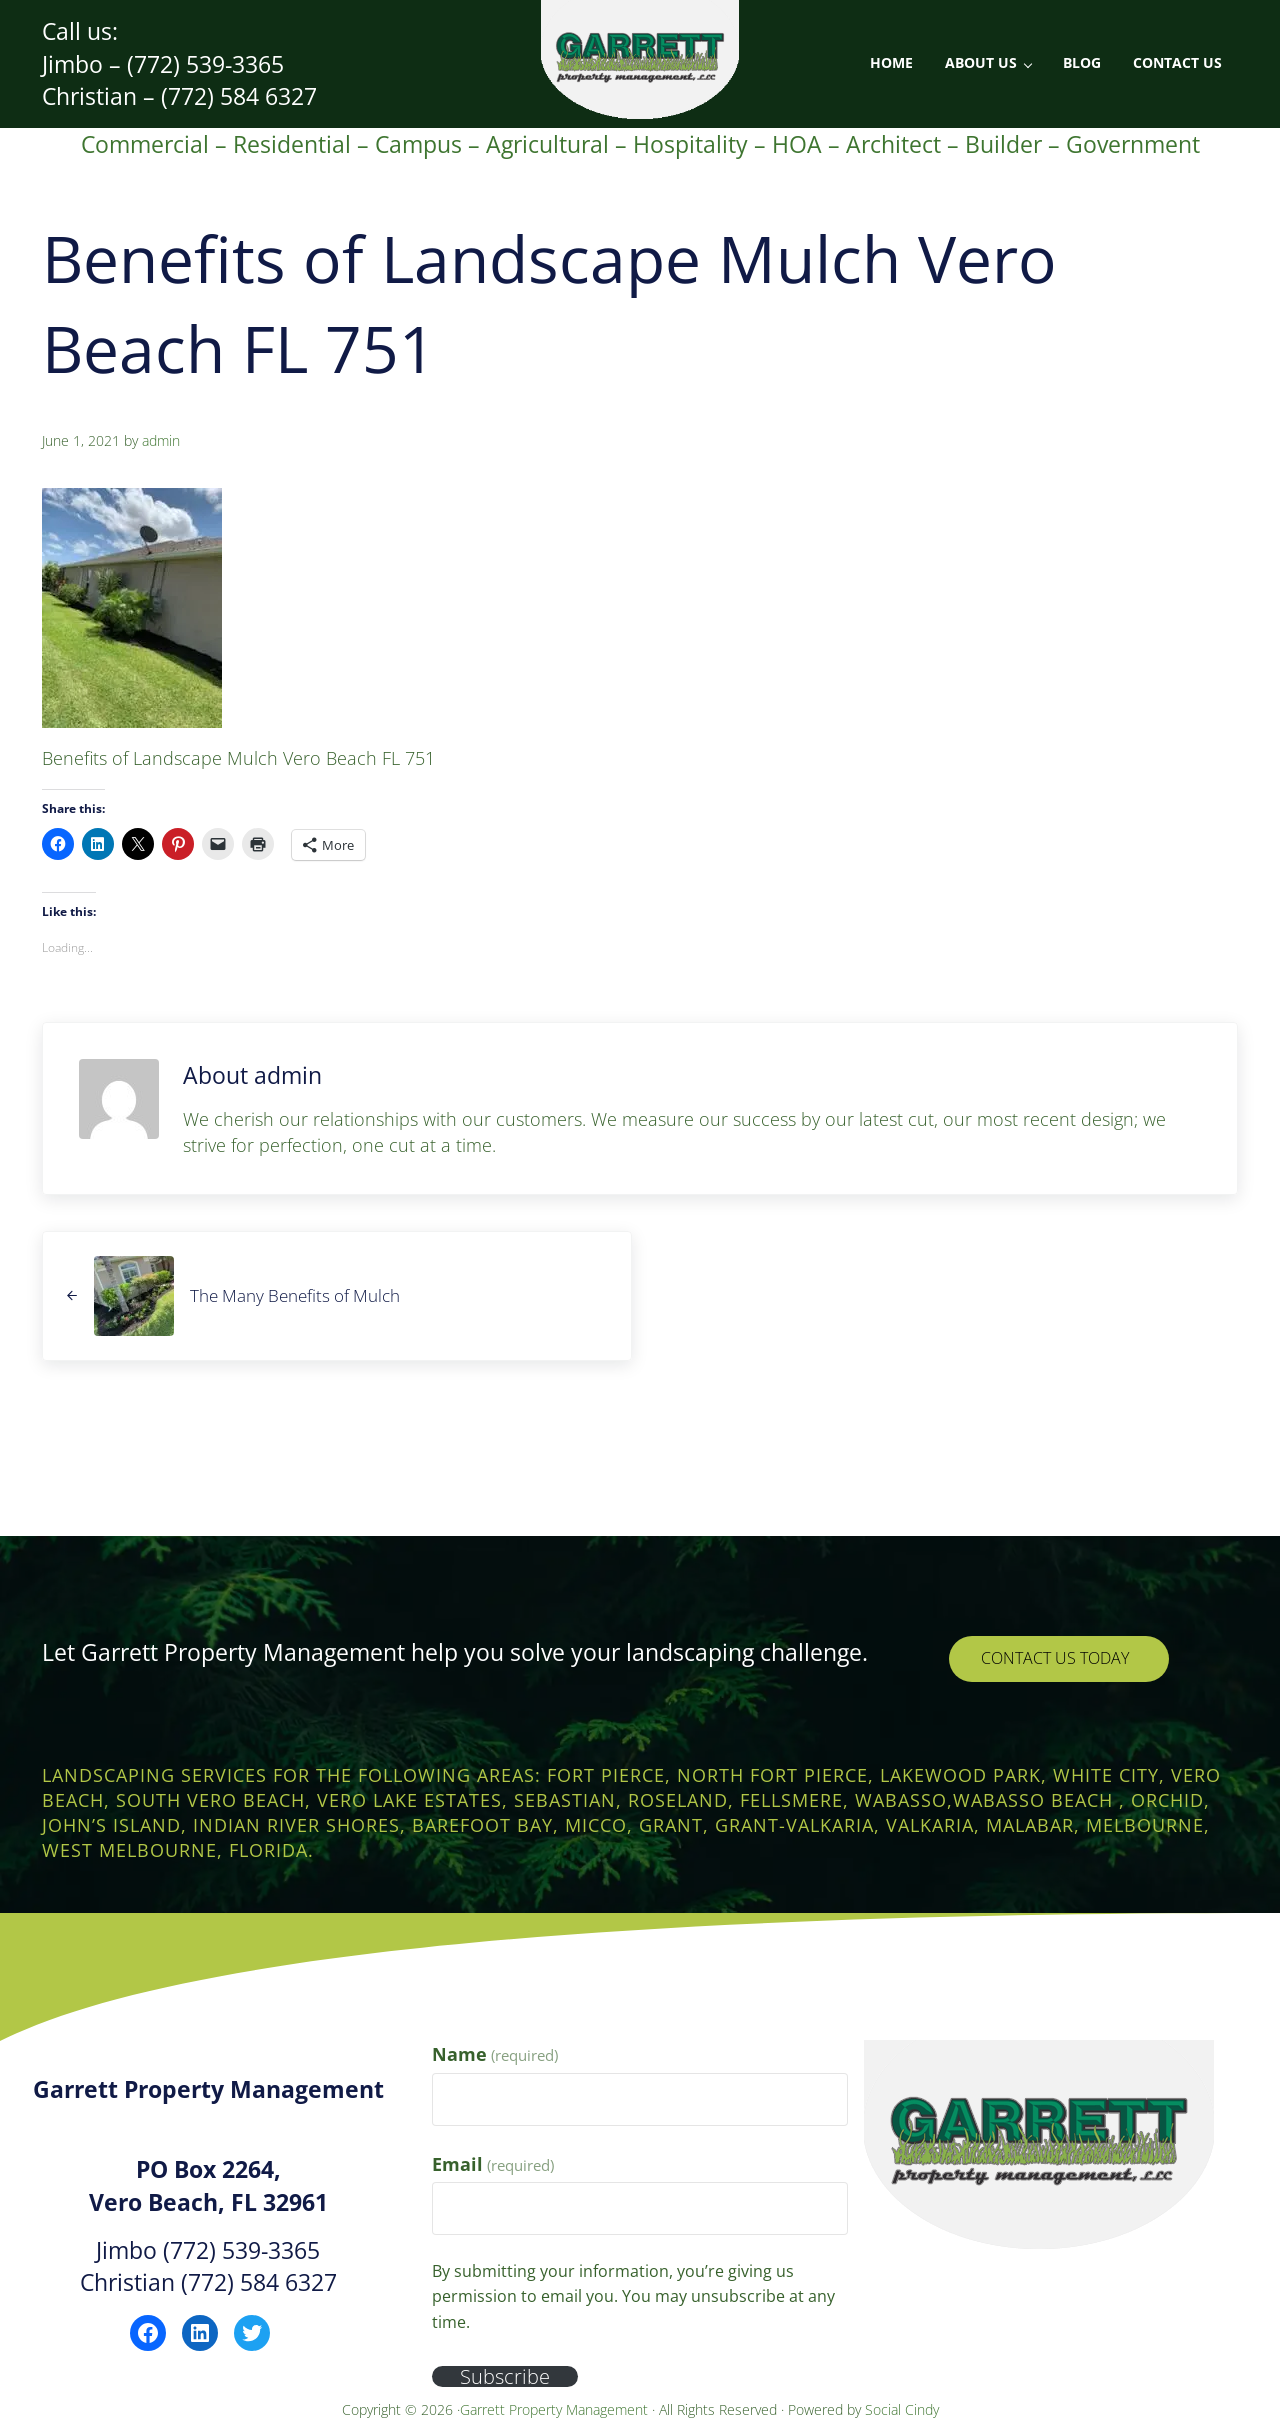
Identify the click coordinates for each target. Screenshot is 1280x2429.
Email (493, 2164)
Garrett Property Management (556, 2409)
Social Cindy (902, 2409)
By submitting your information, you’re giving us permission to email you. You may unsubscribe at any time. (633, 2296)
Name (495, 2054)
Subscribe (506, 2376)
